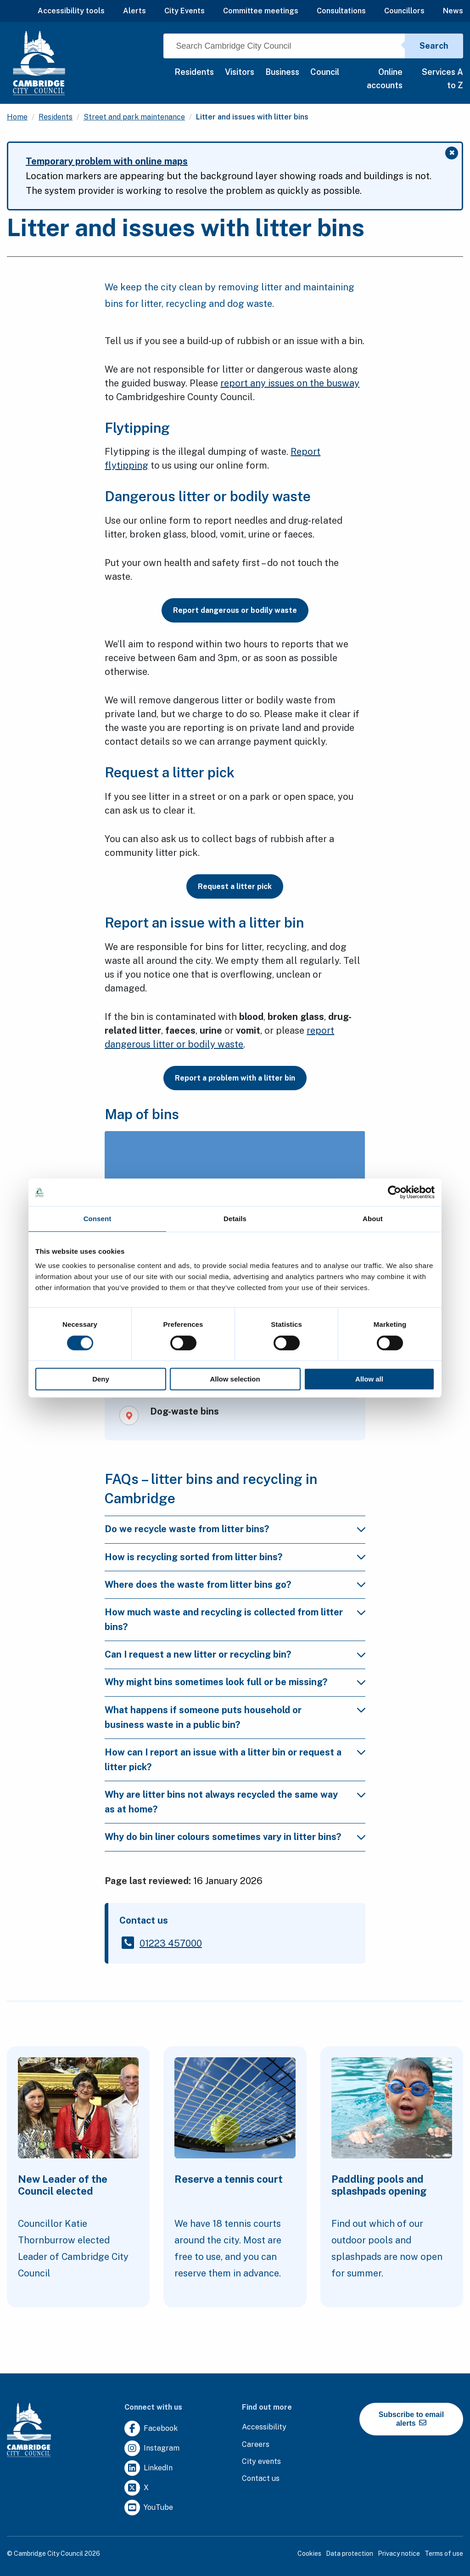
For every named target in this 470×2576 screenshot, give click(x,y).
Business (282, 72)
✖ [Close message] (454, 153)
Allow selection (235, 1379)
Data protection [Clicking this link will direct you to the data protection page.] (349, 2553)
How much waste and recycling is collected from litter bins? (224, 1619)
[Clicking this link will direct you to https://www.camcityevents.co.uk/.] (261, 2461)
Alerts (134, 10)
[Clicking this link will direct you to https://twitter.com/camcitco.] (136, 2488)
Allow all (369, 1379)
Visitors (239, 72)
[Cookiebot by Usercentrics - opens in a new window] (394, 1192)
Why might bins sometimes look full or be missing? (216, 1681)
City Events (184, 10)
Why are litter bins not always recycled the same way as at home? (221, 1802)
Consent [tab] (98, 1219)
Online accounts (385, 78)
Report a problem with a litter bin (235, 1078)
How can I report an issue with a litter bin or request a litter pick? (223, 1759)
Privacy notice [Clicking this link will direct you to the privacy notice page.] (399, 2553)
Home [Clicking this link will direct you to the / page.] (17, 117)
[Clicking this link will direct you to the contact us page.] (261, 2478)
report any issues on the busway (289, 383)
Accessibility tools (71, 10)
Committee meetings (260, 10)
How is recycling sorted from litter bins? (193, 1557)
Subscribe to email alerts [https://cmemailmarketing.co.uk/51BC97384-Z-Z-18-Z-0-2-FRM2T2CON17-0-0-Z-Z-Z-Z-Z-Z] (411, 2419)
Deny (100, 1379)
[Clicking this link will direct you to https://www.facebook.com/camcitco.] (151, 2429)
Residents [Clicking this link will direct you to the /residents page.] (56, 117)
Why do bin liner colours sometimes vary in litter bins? (223, 1836)
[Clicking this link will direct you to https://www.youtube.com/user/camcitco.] (148, 2508)
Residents (194, 72)
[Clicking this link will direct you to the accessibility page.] (264, 2427)
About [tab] (373, 1219)
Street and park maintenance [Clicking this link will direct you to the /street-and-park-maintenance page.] (134, 117)
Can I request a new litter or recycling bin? (198, 1654)
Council (324, 72)
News (453, 10)
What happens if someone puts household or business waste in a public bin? (203, 1717)
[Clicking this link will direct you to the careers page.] (255, 2444)
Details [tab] (235, 1219)
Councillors (404, 10)
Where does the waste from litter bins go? (198, 1584)
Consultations (341, 10)
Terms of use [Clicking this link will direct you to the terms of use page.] (444, 2553)
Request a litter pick (235, 886)
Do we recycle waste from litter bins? (187, 1528)
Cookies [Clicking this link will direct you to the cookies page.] (309, 2553)
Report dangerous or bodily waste (235, 610)
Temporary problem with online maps (107, 161)
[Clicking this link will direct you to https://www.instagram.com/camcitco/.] (151, 2448)
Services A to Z (442, 78)
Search (434, 46)
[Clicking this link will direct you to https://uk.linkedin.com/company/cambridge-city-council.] (148, 2468)
